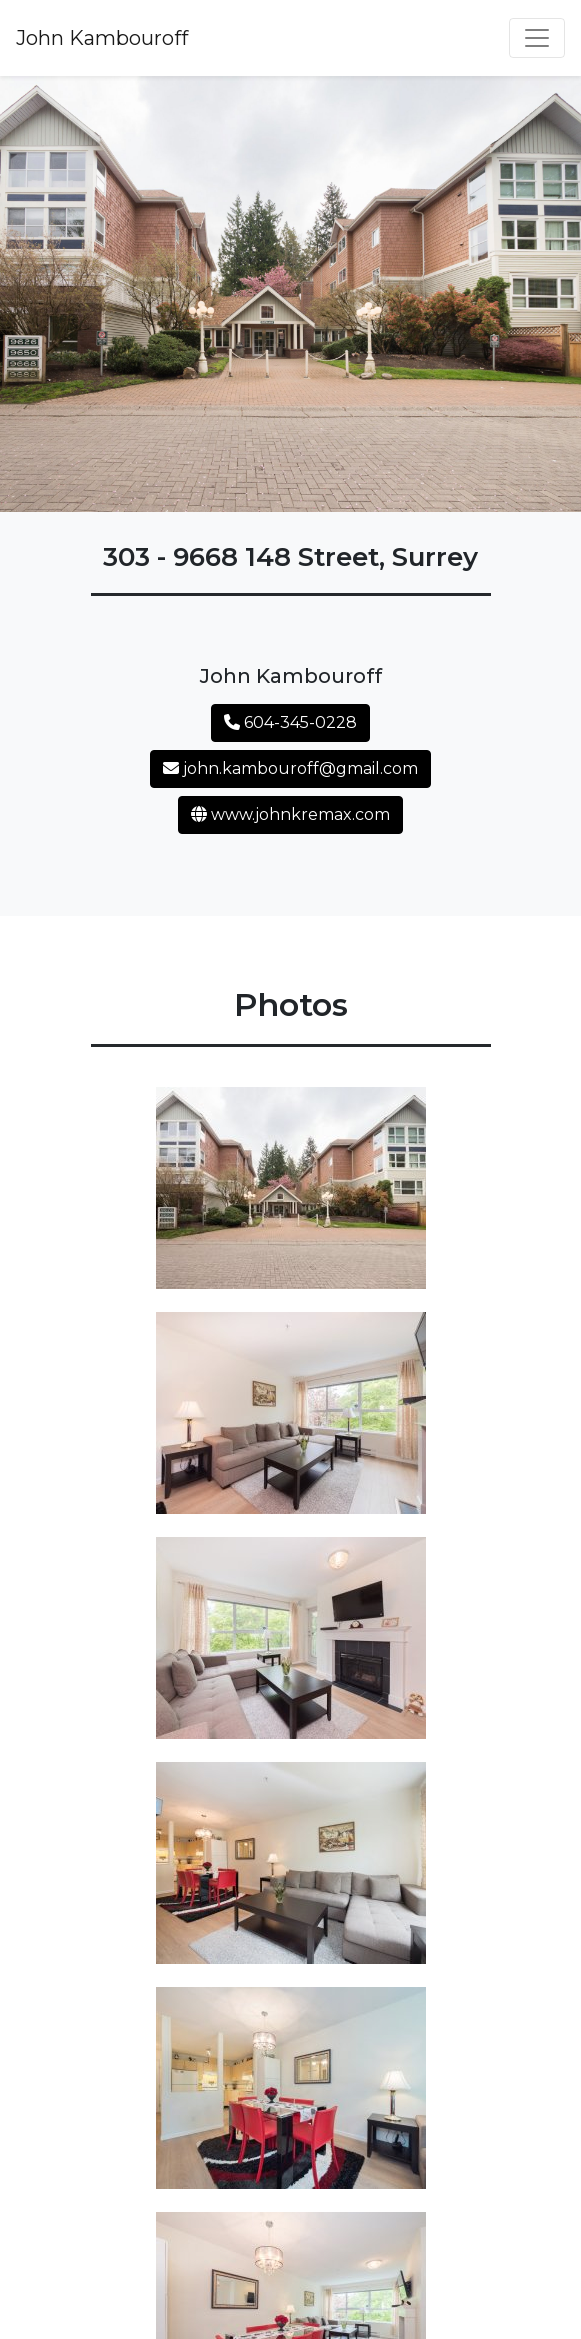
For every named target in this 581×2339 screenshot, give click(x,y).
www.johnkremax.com (290, 814)
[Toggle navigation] (537, 38)
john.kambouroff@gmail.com (290, 768)
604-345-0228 (290, 722)
